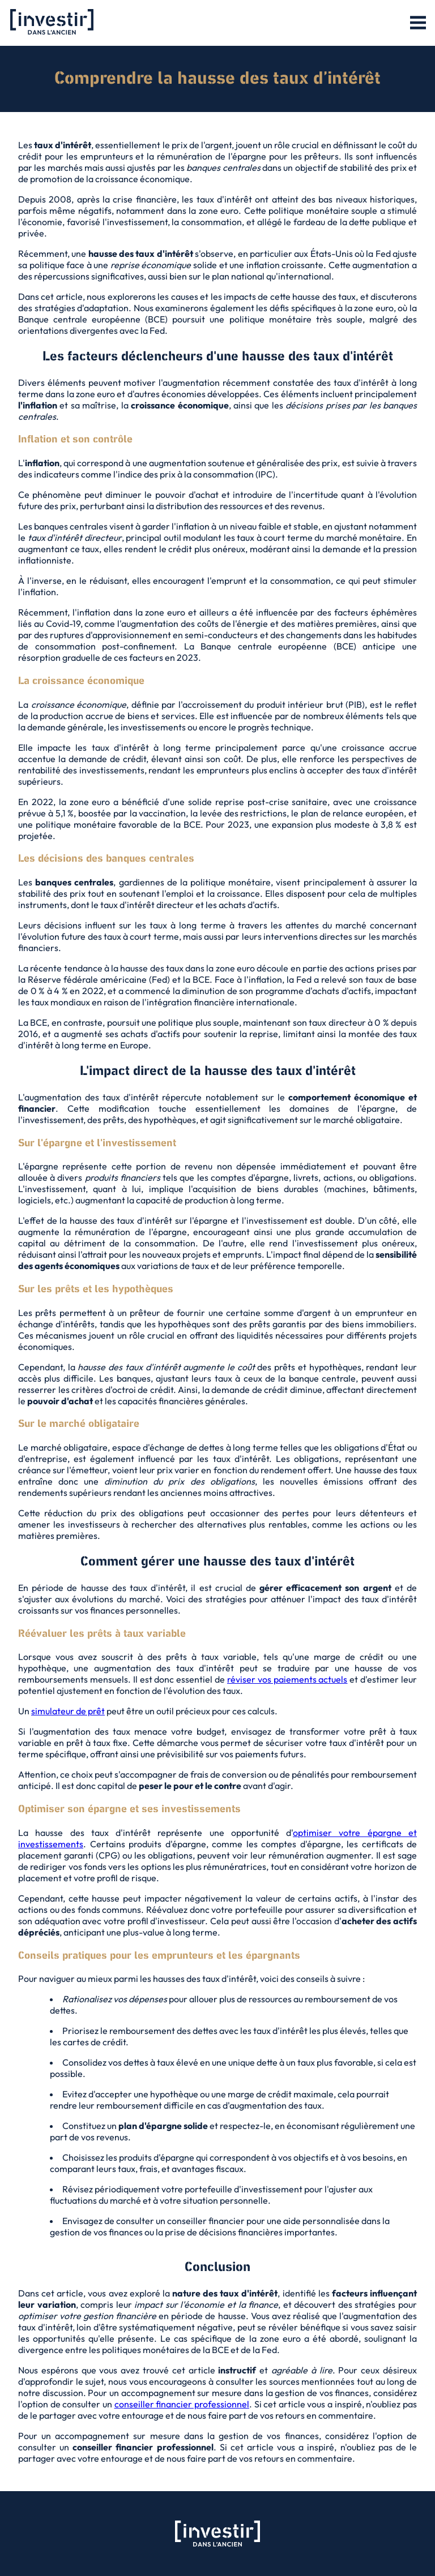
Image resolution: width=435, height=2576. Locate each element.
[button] (418, 23)
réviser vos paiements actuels (287, 1679)
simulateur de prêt (68, 1711)
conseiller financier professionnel (181, 2404)
